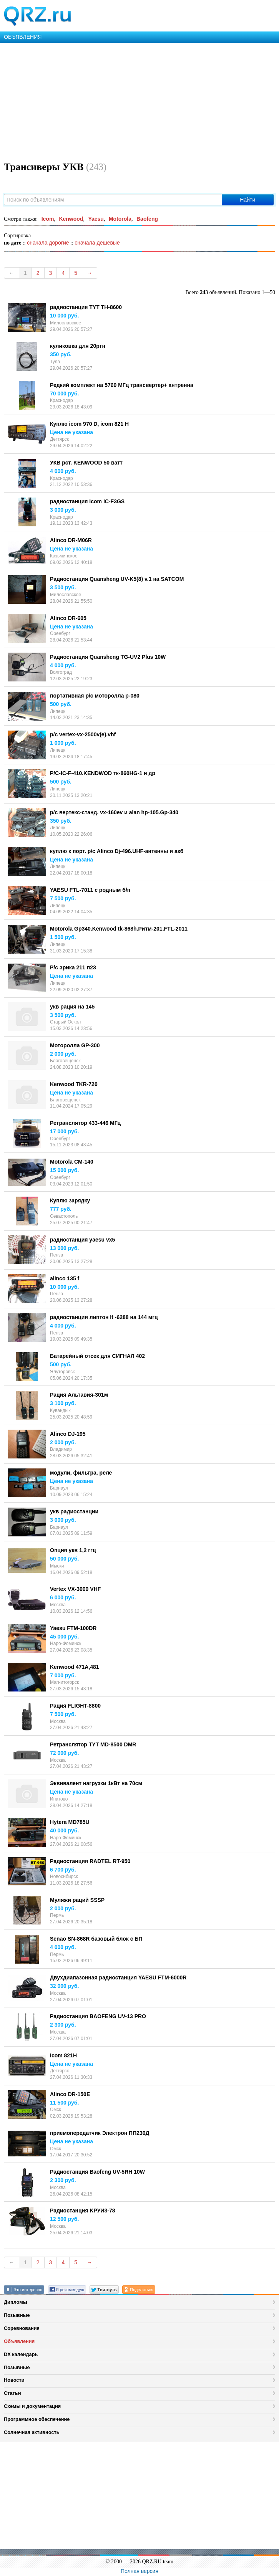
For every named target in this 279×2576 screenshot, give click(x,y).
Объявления (19, 2341)
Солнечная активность (32, 2432)
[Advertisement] (139, 100)
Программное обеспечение (37, 2419)
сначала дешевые (97, 243)
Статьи (12, 2393)
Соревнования (22, 2328)
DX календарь (21, 2354)
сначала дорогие (48, 243)
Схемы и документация (32, 2406)
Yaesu (95, 219)
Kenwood (71, 219)
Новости (14, 2380)
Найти (247, 200)
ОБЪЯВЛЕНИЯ (23, 37)
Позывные (17, 2315)
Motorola (120, 219)
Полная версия (139, 2571)
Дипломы (15, 2302)
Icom (48, 219)
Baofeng (147, 219)
